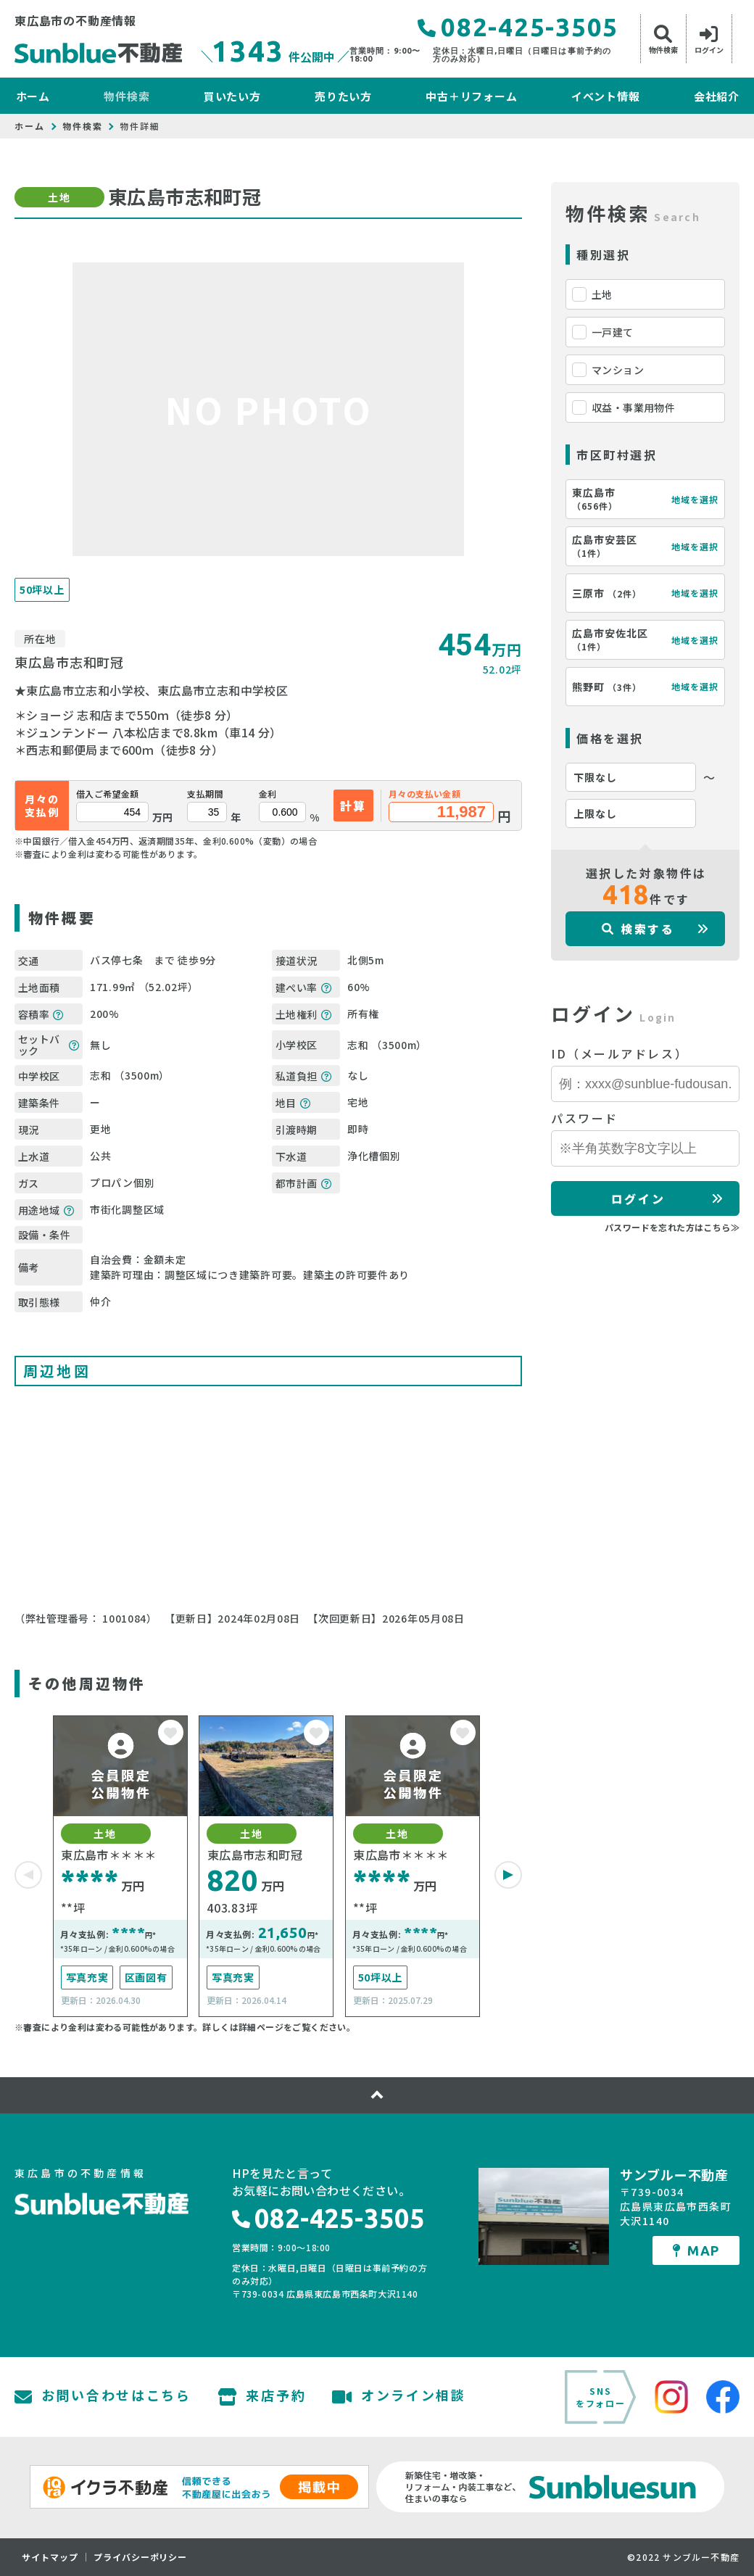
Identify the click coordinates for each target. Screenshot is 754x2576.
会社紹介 (717, 96)
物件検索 (126, 96)
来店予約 (262, 2397)
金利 (268, 794)
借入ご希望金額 (107, 794)
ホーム (33, 96)
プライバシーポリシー (141, 2557)
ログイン (638, 1198)
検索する (638, 928)
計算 (353, 805)
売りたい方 (343, 96)
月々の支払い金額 (424, 794)
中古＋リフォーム (471, 96)
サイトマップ (50, 2557)
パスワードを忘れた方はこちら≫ (672, 1227)
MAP (696, 2250)
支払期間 (205, 794)
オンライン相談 (399, 2397)
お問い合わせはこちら (102, 2397)
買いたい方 (232, 96)
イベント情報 (605, 96)
